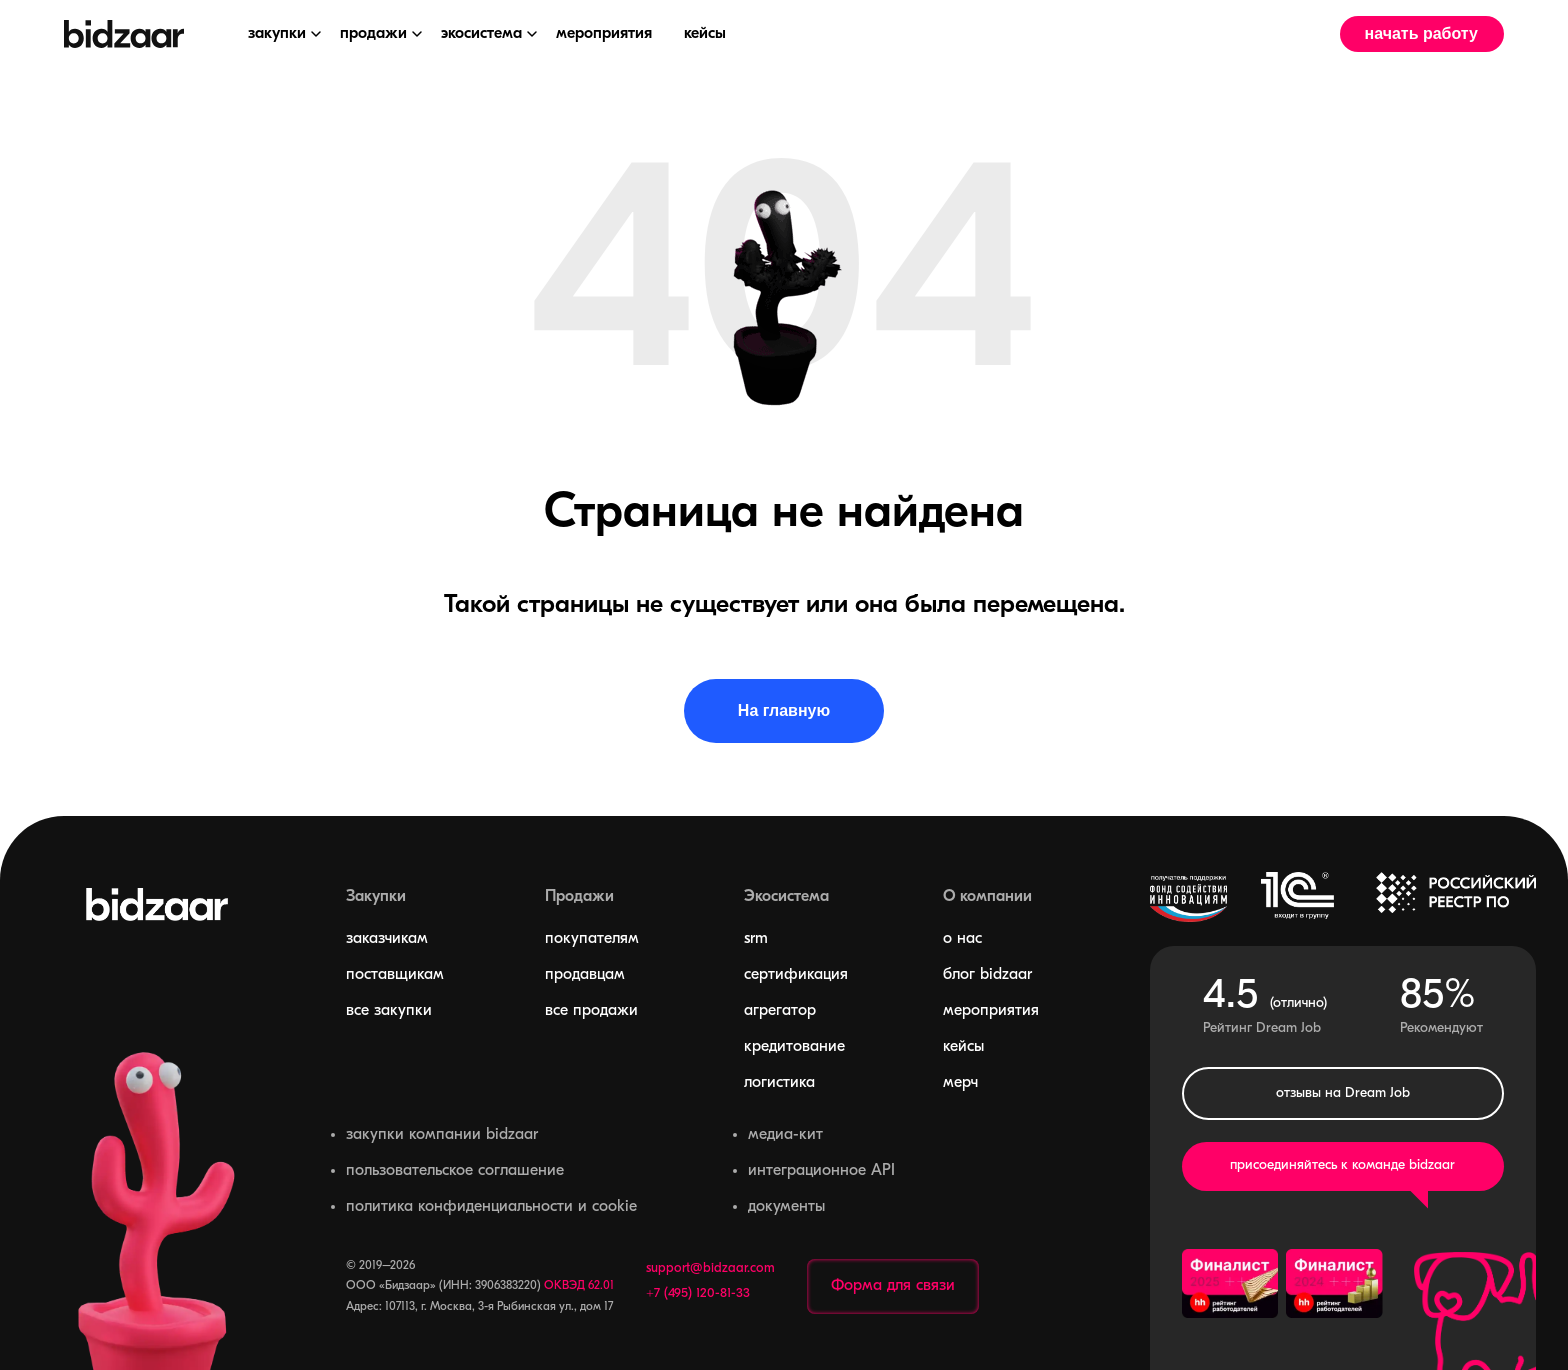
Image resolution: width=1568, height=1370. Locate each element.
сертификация (796, 975)
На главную (784, 710)
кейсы (963, 1047)
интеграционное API (821, 1171)
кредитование (794, 1047)
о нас (962, 939)
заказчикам (387, 939)
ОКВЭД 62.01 (579, 1286)
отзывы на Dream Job (1343, 1093)
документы (786, 1207)
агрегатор (780, 1011)
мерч (960, 1083)
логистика (779, 1083)
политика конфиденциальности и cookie (491, 1207)
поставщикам (395, 975)
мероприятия (991, 1011)
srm (756, 939)
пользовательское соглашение (455, 1171)
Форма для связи (893, 1286)
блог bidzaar (987, 975)
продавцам (585, 975)
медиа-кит (785, 1135)
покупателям (592, 939)
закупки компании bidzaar (442, 1135)
